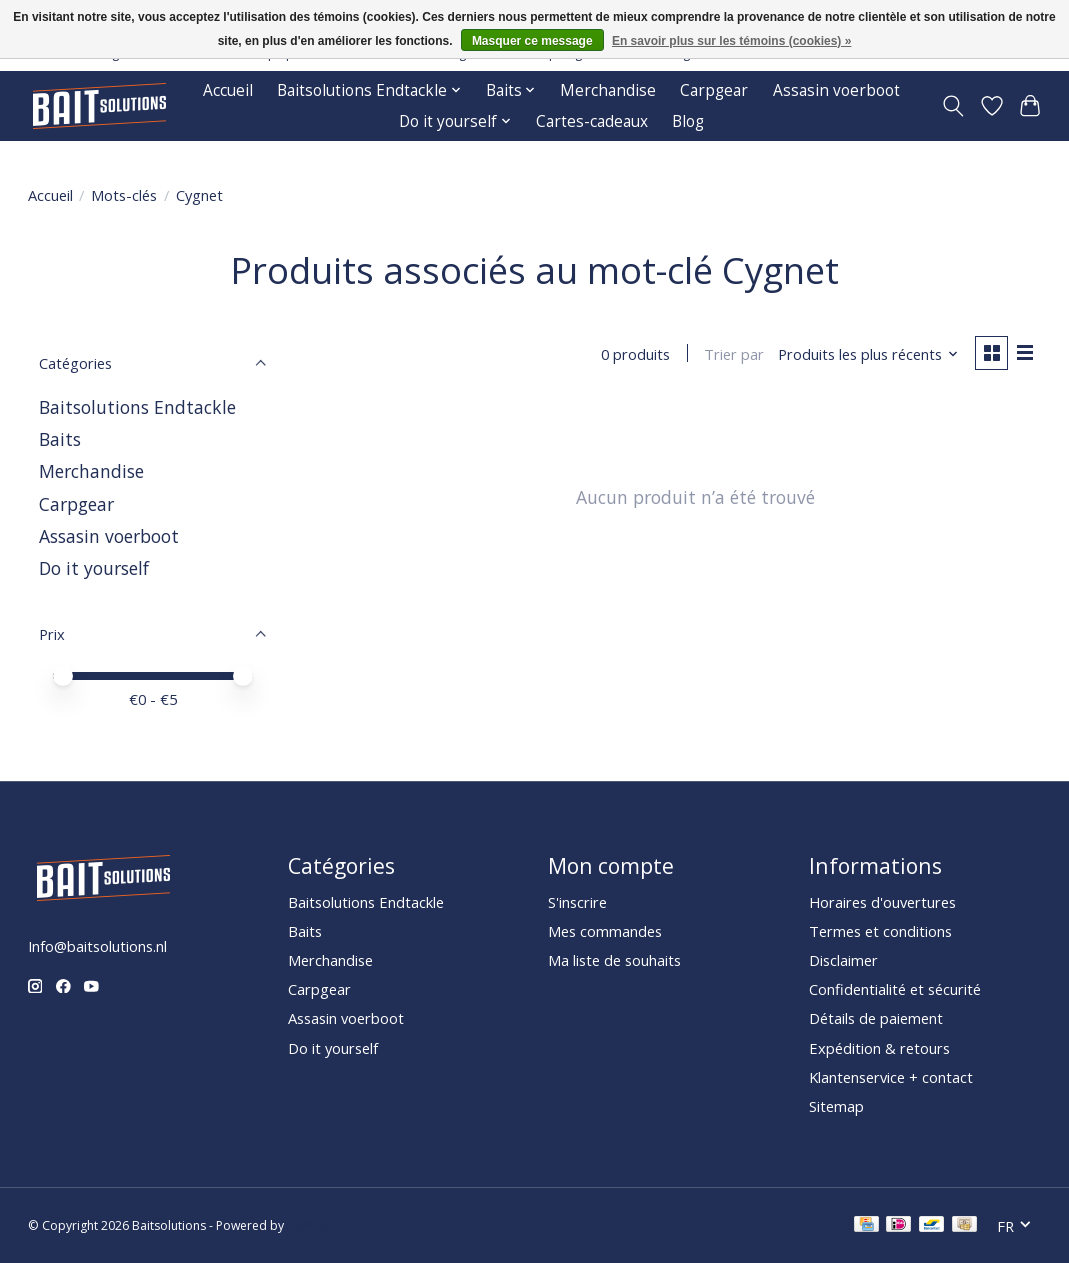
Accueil (228, 90)
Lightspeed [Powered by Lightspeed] (318, 1225)
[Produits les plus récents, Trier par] (865, 355)
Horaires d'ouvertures (882, 902)
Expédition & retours (879, 1048)
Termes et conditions (880, 931)
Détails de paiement (876, 1018)
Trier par (732, 355)
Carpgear (714, 90)
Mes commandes (605, 931)
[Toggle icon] (952, 106)
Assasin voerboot (836, 90)
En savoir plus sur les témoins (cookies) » (731, 41)
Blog (688, 121)
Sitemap (836, 1106)
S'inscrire (577, 902)
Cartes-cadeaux (592, 121)
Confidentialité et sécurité (895, 989)
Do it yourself (94, 568)
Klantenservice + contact (891, 1077)
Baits (60, 439)
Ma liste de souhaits (614, 960)
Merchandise (608, 90)
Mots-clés (124, 195)
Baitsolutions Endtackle (137, 407)
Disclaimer (843, 960)
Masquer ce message (532, 41)
